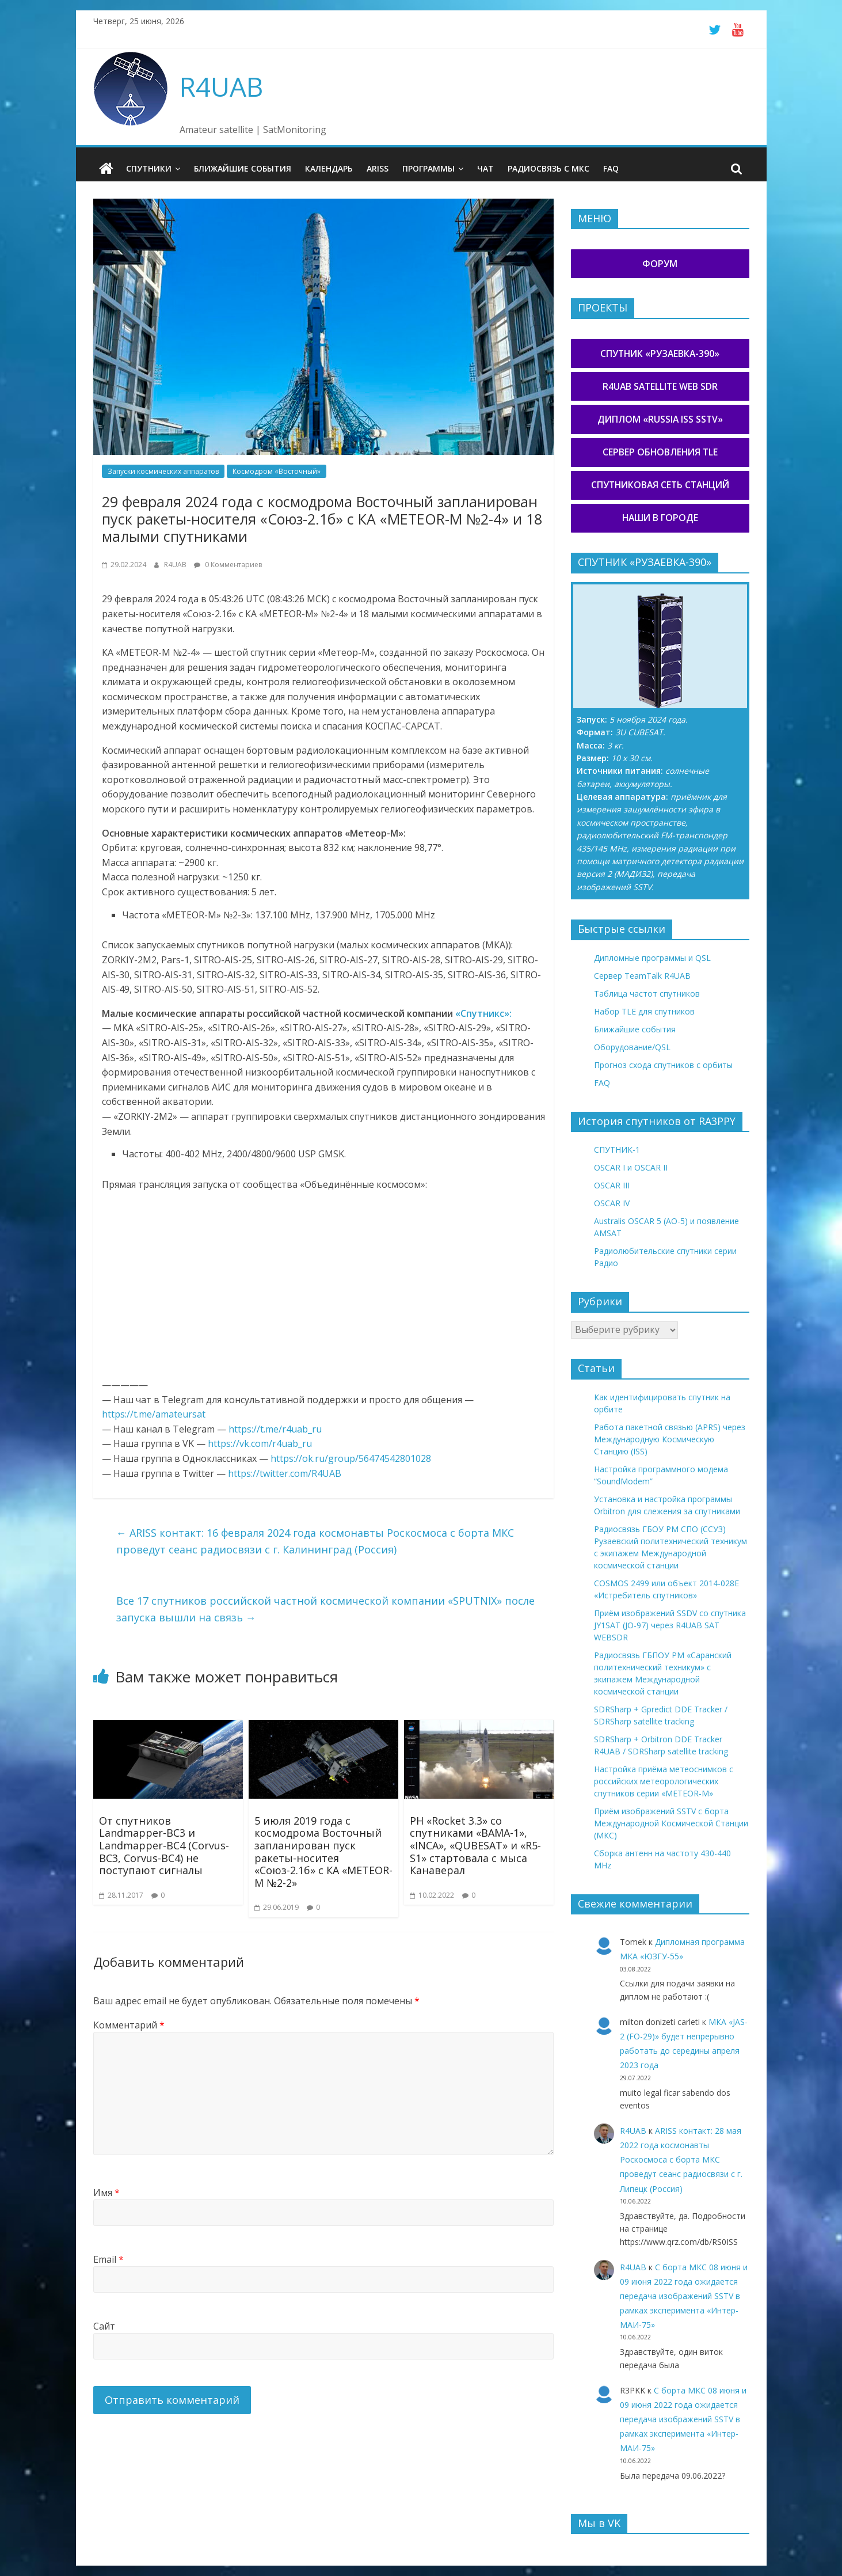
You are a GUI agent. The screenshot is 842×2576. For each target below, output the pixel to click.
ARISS (377, 168)
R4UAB (221, 86)
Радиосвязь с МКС (548, 168)
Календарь (329, 168)
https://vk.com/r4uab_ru (260, 1443)
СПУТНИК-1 (617, 1149)
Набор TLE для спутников (644, 1010)
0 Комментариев (228, 564)
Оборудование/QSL (632, 1046)
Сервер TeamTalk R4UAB (642, 975)
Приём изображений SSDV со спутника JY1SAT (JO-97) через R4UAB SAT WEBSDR (670, 1624)
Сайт (104, 2326)
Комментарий (129, 2024)
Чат (485, 168)
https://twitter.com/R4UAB (284, 1472)
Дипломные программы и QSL (652, 957)
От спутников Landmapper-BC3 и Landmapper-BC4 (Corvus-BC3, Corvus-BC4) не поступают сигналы (164, 1844)
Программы (428, 168)
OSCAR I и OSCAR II (631, 1167)
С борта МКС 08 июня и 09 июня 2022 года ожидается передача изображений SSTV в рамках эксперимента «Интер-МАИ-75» (684, 2295)
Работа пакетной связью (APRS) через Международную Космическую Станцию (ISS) (669, 1438)
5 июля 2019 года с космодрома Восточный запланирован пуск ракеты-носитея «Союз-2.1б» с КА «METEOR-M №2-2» (323, 1851)
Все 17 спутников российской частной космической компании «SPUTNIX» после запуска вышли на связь (325, 1608)
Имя (106, 2192)
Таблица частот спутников (647, 992)
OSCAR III (612, 1185)
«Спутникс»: (483, 1012)
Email (108, 2259)
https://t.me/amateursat (153, 1414)
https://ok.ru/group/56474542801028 (350, 1458)
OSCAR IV (612, 1203)
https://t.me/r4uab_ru (275, 1428)
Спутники (149, 168)
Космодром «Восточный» (277, 471)
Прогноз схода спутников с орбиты (663, 1064)
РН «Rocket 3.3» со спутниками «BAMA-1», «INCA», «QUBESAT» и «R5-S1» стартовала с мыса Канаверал (475, 1844)
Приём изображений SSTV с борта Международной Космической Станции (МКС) (671, 1822)
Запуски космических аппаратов (163, 471)
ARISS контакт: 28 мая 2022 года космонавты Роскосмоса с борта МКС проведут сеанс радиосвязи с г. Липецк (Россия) (681, 2159)
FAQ (611, 168)
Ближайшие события (242, 168)
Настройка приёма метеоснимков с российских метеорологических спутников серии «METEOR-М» (663, 1780)
